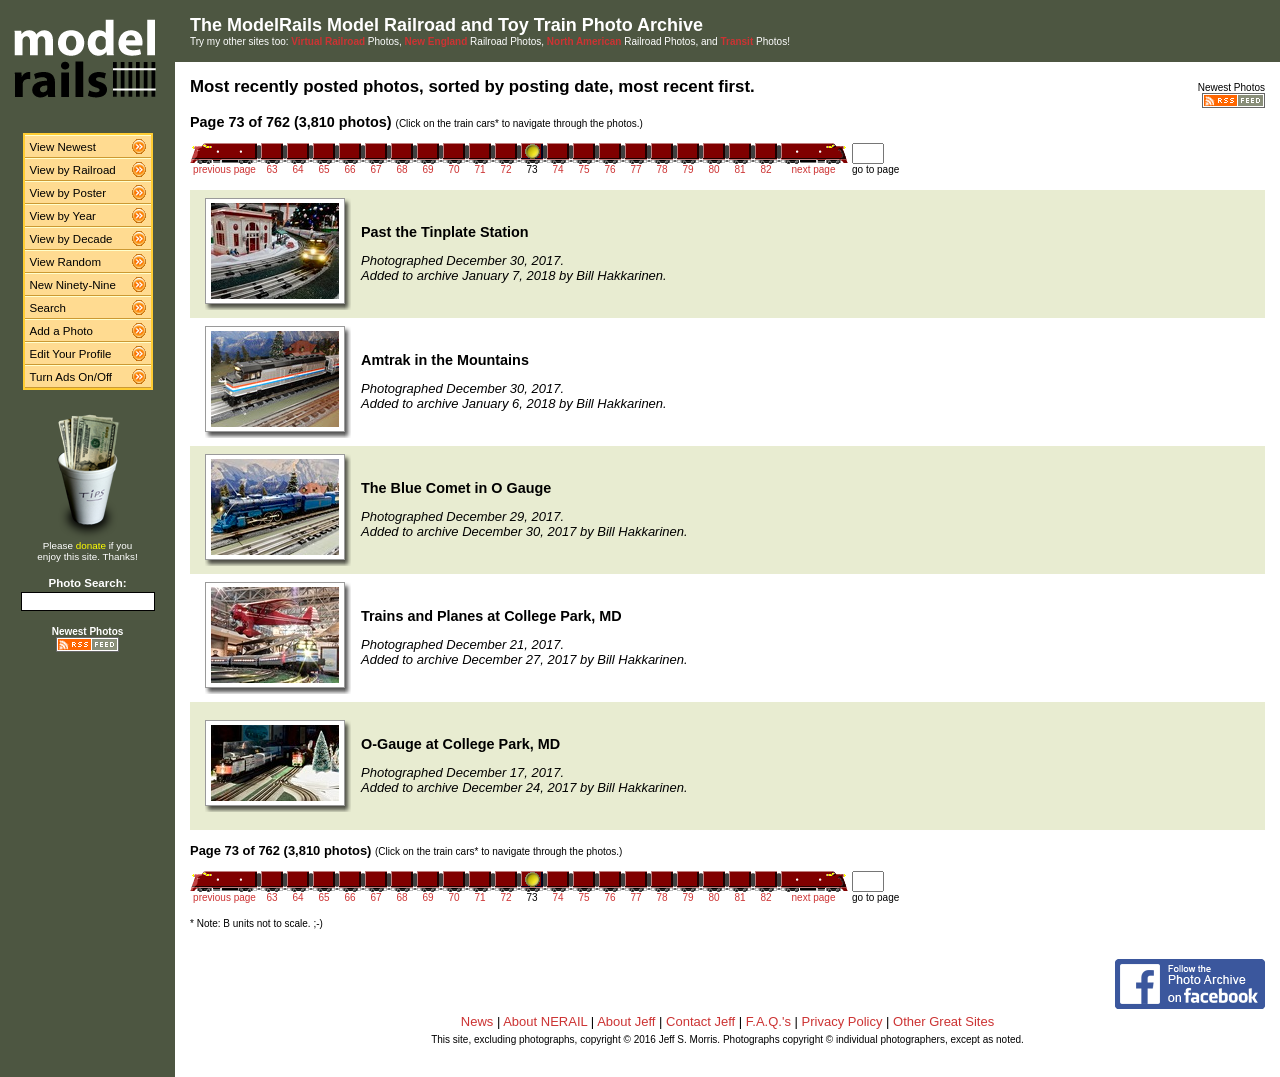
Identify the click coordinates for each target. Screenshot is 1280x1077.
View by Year (63, 216)
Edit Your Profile (71, 354)
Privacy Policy (842, 1021)
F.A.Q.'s (768, 1021)
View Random (65, 262)
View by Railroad (73, 170)
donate (91, 545)
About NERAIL (545, 1021)
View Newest (63, 147)
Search (48, 308)
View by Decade (71, 239)
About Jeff (626, 1021)
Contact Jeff (700, 1021)
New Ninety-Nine (73, 285)
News (477, 1021)
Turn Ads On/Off (71, 377)
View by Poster (68, 193)
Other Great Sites (943, 1021)
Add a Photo (61, 331)
